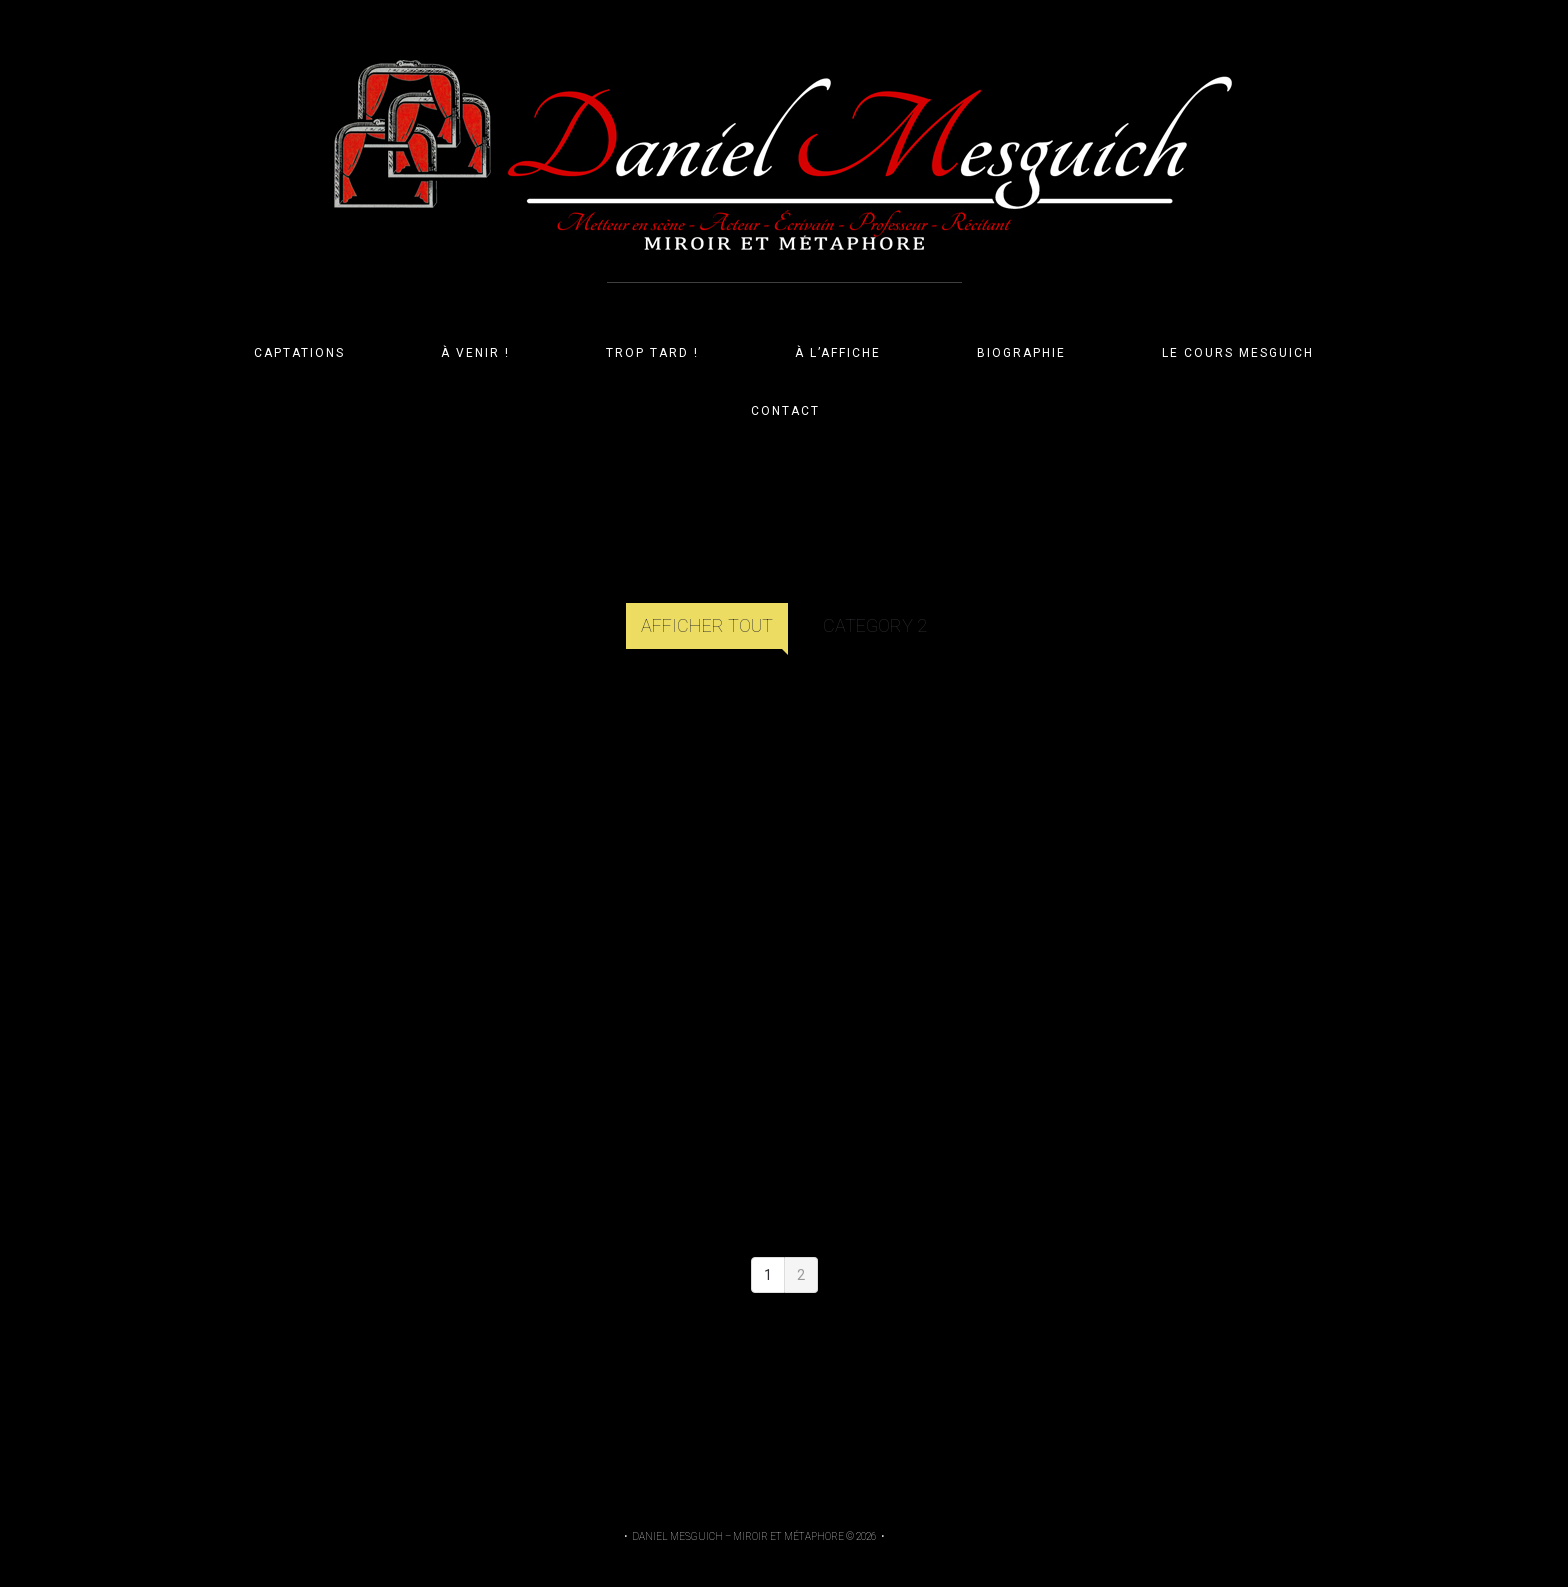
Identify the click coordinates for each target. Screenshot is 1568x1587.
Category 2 (875, 625)
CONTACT (785, 411)
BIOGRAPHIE (1021, 353)
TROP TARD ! (652, 353)
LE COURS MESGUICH (1238, 353)
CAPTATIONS (299, 353)
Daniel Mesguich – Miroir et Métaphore (738, 1536)
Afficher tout (707, 625)
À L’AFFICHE (838, 353)
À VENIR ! (475, 353)
